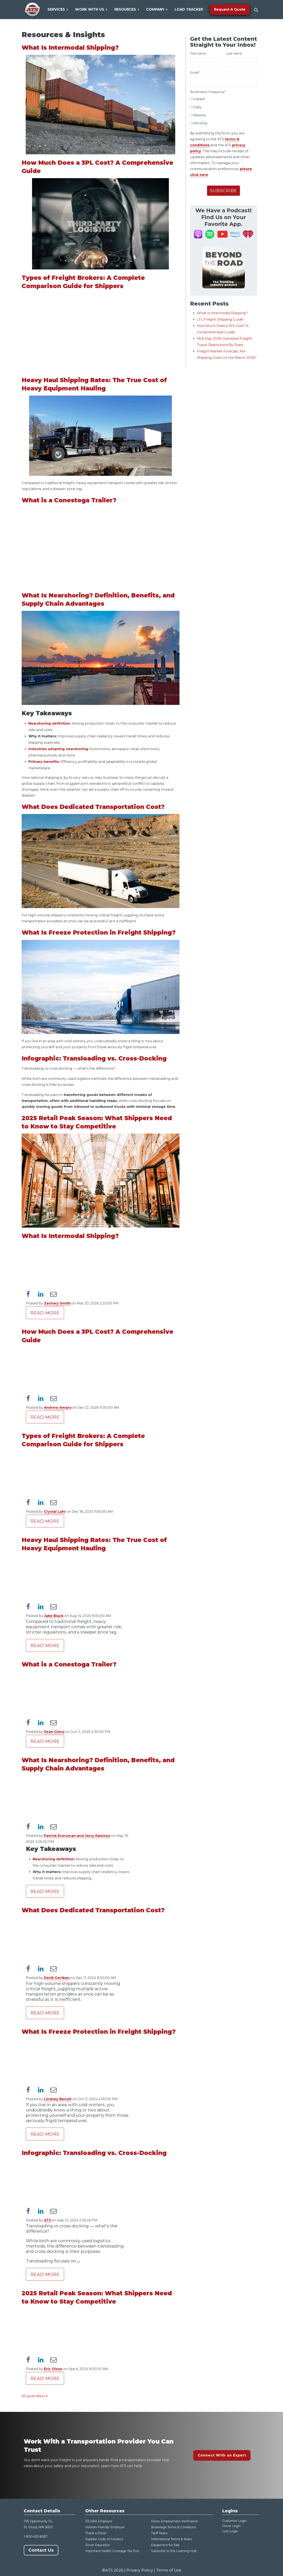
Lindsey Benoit (57, 2099)
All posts (29, 2396)
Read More (45, 1312)
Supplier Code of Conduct (104, 2539)
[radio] (223, 100)
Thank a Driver (95, 2533)
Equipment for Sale (165, 2545)
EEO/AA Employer (98, 2521)
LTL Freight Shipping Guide (220, 319)
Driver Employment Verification (174, 2521)
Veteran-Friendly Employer (105, 2527)
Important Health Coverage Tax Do (111, 2551)
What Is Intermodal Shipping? (70, 47)
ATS (47, 2220)
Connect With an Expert (222, 2455)
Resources (126, 9)
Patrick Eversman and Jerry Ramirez (77, 1836)
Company (157, 9)
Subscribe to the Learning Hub (174, 2551)
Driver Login (231, 2526)
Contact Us (41, 2550)
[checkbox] (223, 112)
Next (42, 2396)
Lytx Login (230, 2531)
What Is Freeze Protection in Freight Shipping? (99, 932)
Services (58, 9)
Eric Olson (53, 2369)
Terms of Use (168, 2570)
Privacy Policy (139, 2570)
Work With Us (91, 9)
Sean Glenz (54, 1732)
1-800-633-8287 (36, 2536)
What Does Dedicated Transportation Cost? (93, 806)
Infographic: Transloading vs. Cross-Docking (94, 1058)
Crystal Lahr (55, 1512)
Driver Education (97, 2545)
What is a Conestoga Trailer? (69, 500)
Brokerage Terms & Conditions (173, 2527)
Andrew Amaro (57, 1408)
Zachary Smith (57, 1303)
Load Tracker (189, 9)
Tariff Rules (159, 2533)
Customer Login (234, 2521)
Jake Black (53, 1616)
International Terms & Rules (171, 2539)
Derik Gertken (57, 1978)
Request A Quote (229, 9)
